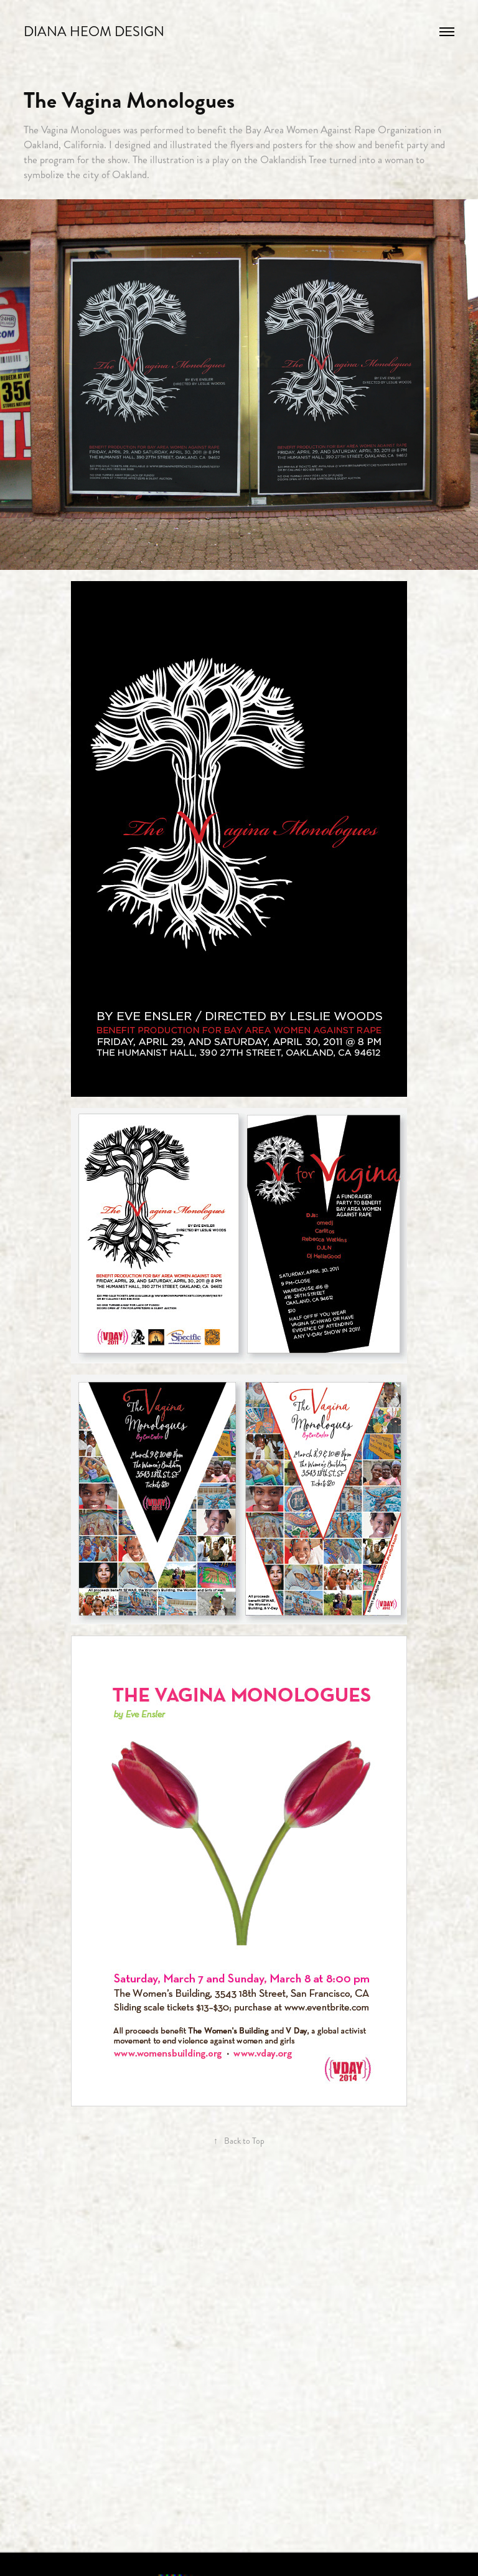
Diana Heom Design (94, 31)
